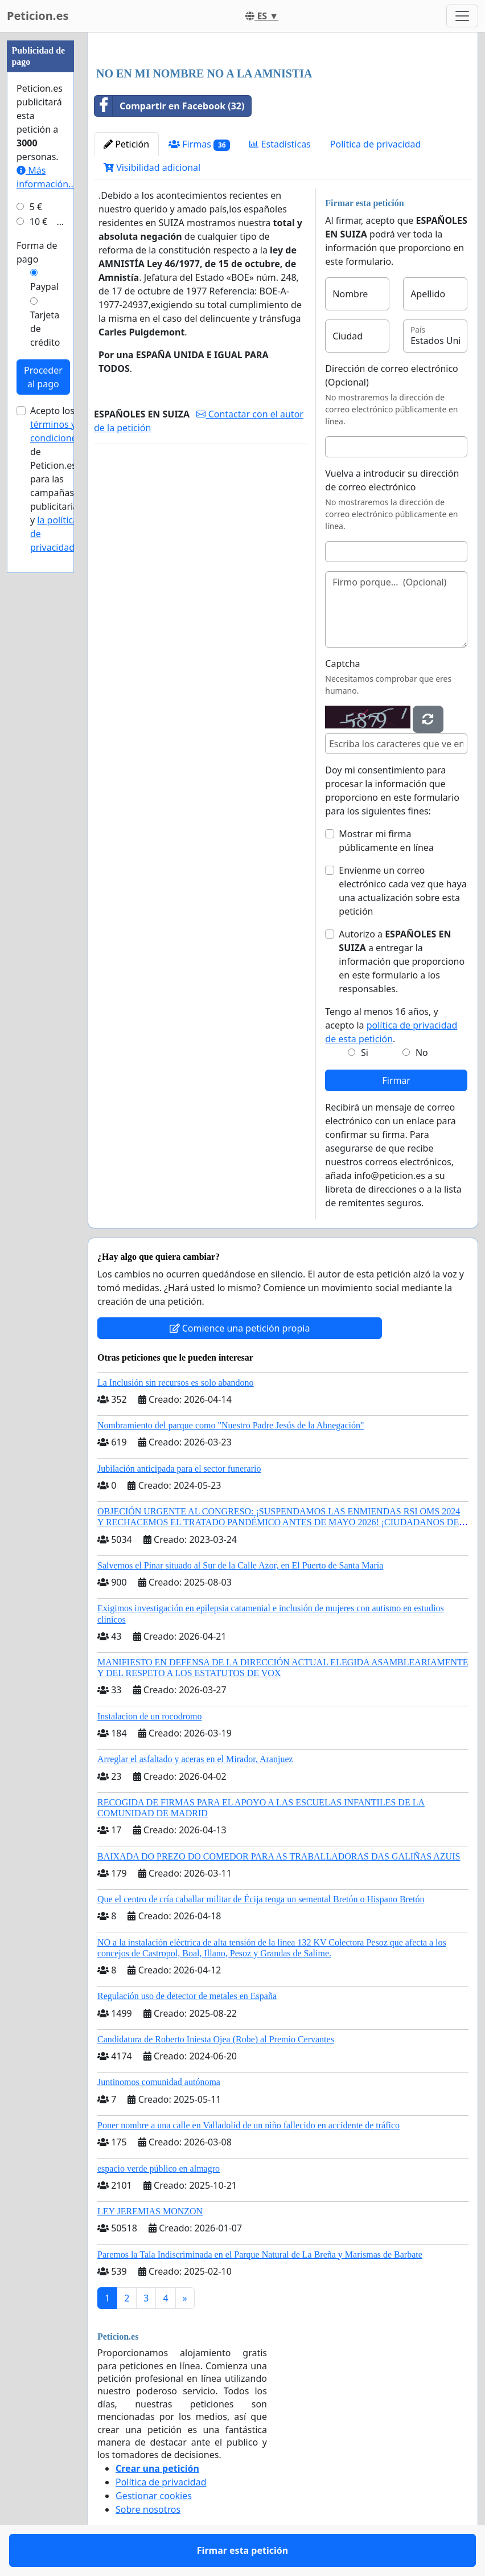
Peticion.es (37, 15)
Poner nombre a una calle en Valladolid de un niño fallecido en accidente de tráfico (248, 2125)
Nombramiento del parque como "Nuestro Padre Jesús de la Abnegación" (230, 1425)
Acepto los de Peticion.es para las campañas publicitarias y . (56, 479)
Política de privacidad (375, 144)
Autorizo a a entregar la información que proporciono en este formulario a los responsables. (402, 961)
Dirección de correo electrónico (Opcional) (391, 375)
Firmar (396, 1080)
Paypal (44, 286)
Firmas (199, 144)
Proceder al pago (43, 377)
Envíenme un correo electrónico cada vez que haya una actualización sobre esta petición (402, 891)
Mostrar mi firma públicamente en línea (386, 841)
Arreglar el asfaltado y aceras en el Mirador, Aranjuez (195, 1759)
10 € (39, 221)
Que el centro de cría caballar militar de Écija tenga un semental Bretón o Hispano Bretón (260, 1899)
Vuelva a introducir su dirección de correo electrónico (392, 480)
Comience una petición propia (240, 1328)
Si (364, 1052)
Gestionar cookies (154, 2495)
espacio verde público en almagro (158, 2168)
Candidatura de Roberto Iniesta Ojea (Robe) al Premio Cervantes (215, 2039)
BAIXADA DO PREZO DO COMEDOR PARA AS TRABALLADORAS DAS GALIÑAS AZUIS (278, 1856)
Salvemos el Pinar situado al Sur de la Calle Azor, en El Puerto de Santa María (240, 1565)
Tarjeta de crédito (45, 329)
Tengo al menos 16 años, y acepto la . (391, 1025)
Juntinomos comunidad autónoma (158, 2082)
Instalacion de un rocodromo (149, 1716)
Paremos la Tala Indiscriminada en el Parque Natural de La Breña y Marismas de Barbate (259, 2254)
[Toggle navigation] (462, 16)
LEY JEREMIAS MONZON (150, 2211)
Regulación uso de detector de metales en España (187, 1996)
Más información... (46, 177)
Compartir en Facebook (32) (169, 106)
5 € (36, 206)
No (422, 1052)
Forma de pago (37, 252)
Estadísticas (279, 144)
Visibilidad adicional (152, 167)
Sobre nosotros (148, 2509)
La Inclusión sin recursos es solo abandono (175, 1382)
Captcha (342, 663)
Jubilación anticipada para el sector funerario (179, 1468)
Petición (126, 144)
